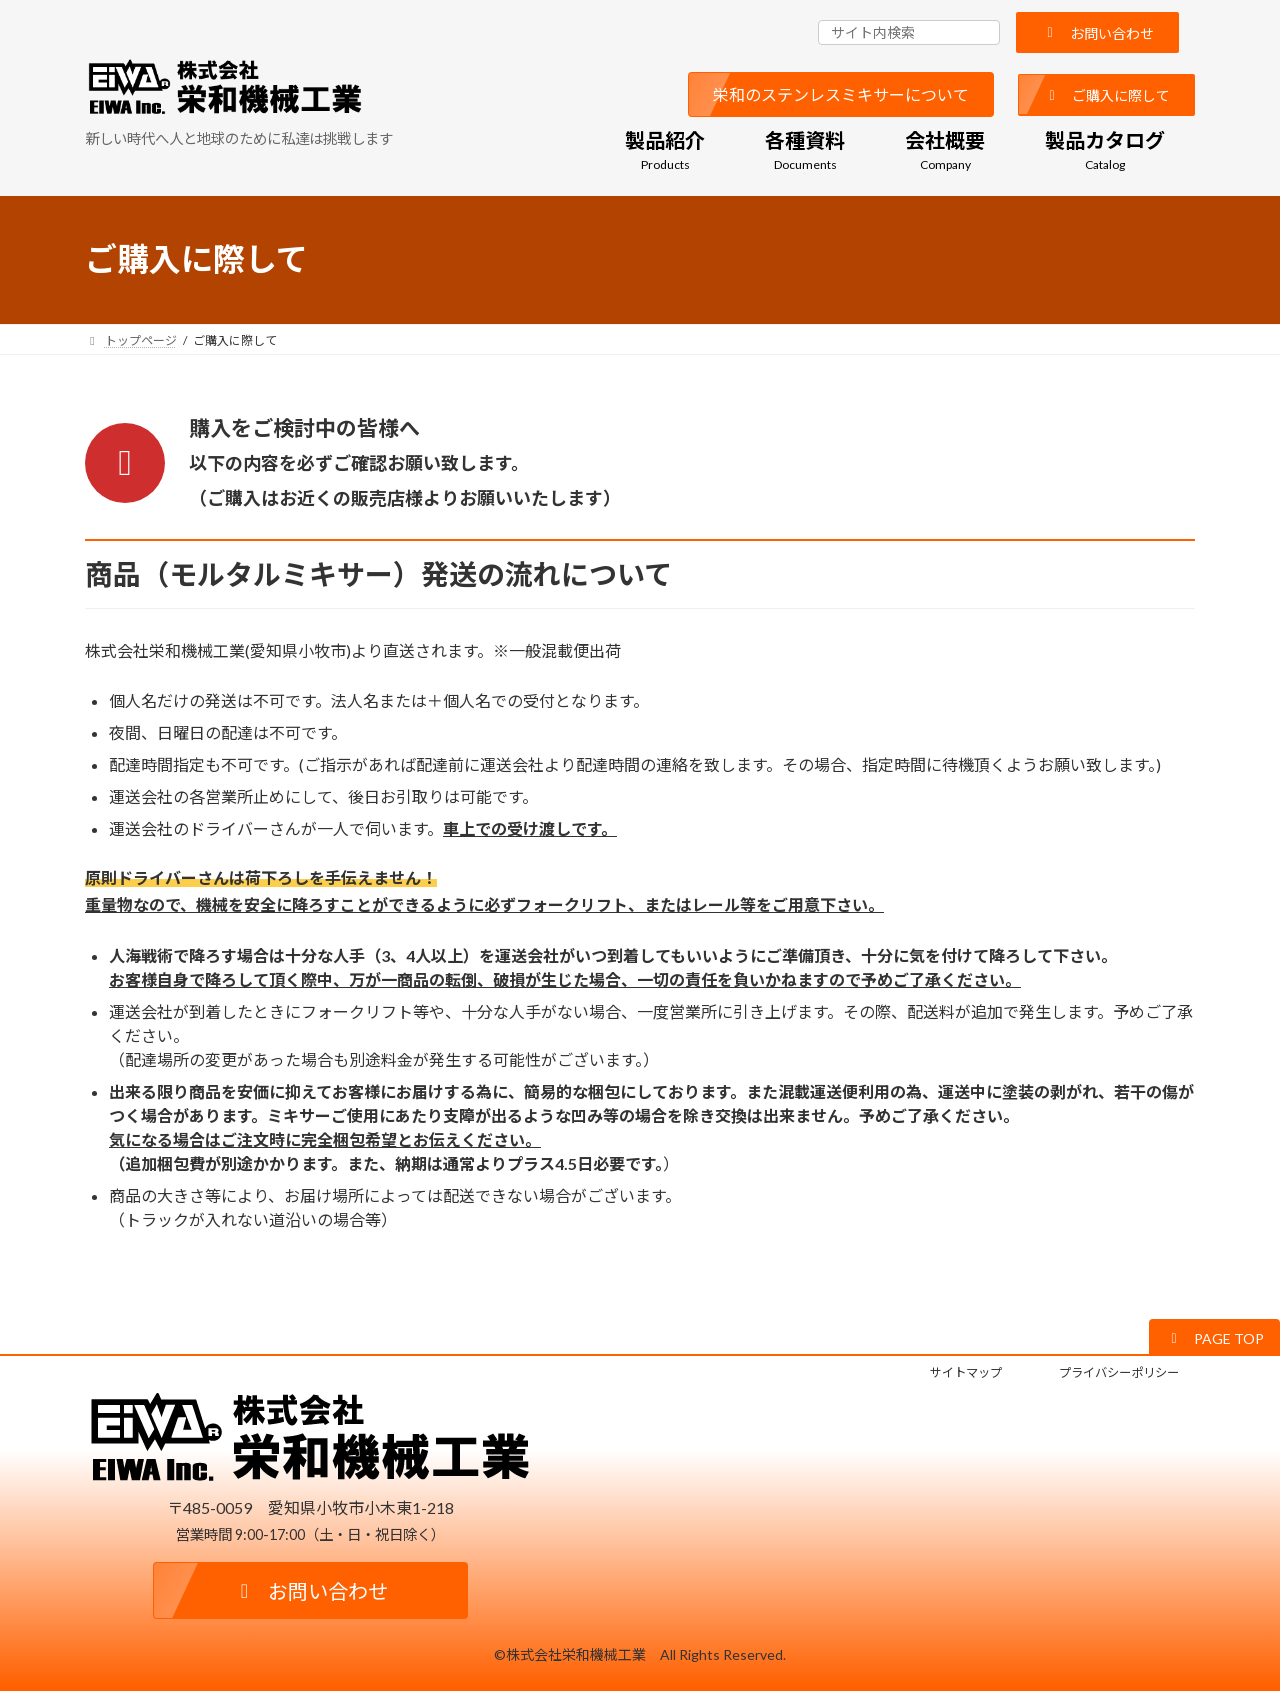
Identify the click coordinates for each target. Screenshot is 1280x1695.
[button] (1097, 32)
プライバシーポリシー (1106, 1374)
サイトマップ (933, 1374)
